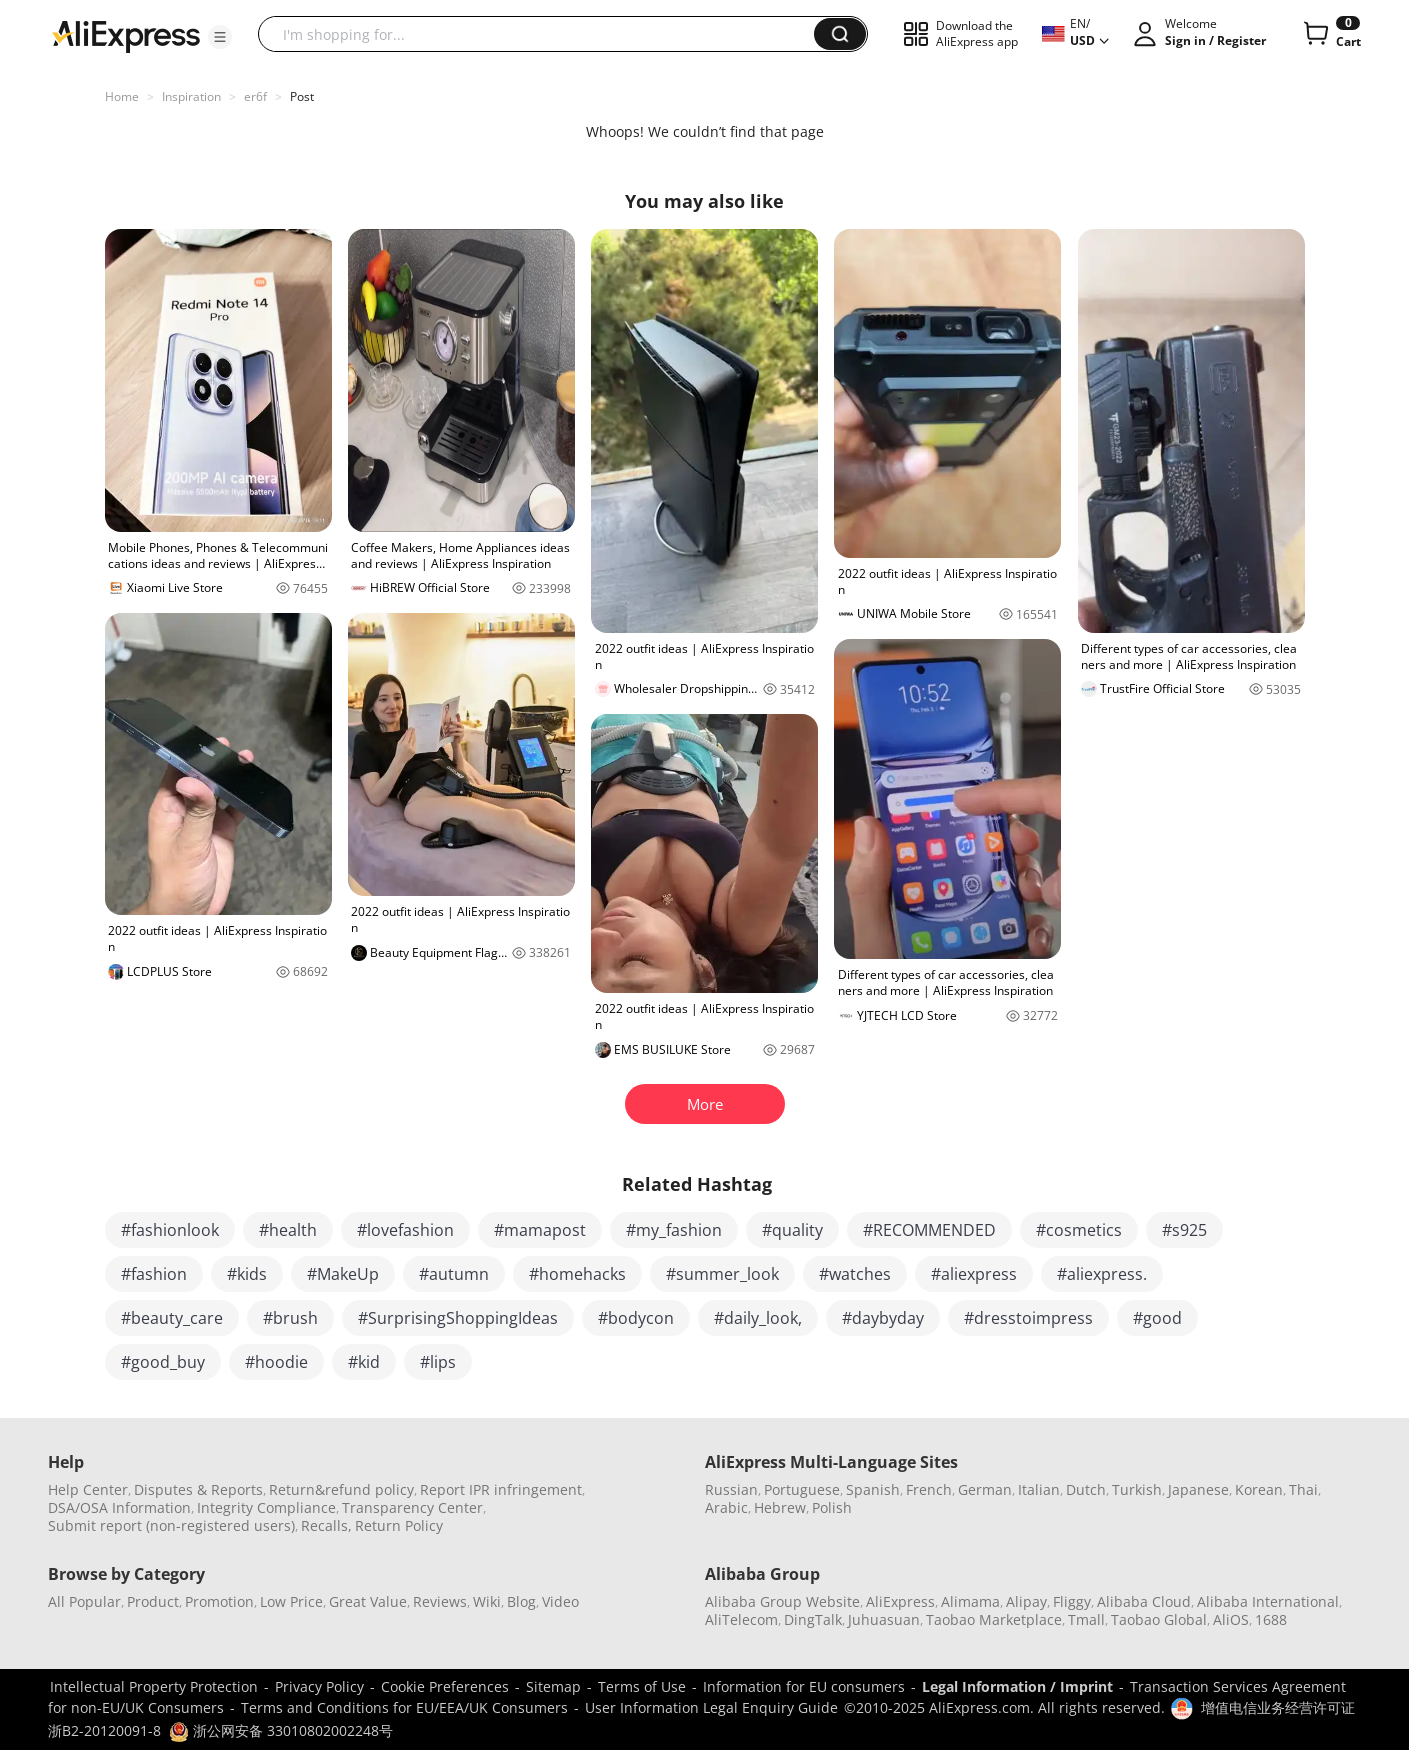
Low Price (291, 1601)
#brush (290, 1318)
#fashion (154, 1274)
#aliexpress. (1102, 1274)
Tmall (1086, 1619)
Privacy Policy (319, 1686)
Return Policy (399, 1525)
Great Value (368, 1601)
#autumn (454, 1274)
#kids (247, 1274)
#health (288, 1230)
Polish (832, 1507)
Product (153, 1601)
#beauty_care (172, 1318)
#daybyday (883, 1318)
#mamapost (540, 1230)
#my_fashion (674, 1230)
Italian (1039, 1489)
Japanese (1198, 1489)
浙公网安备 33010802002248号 (281, 1730)
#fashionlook (170, 1230)
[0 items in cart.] (1330, 34)
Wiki (487, 1601)
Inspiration (191, 96)
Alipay (1026, 1601)
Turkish (1137, 1489)
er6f (255, 96)
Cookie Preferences (445, 1686)
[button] (220, 37)
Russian (731, 1489)
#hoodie (276, 1362)
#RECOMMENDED (929, 1230)
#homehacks (577, 1274)
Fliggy (1072, 1601)
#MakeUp (343, 1274)
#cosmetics (1079, 1230)
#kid (364, 1362)
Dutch (1086, 1489)
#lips (438, 1362)
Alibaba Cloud (1144, 1601)
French (929, 1489)
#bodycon (636, 1318)
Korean (1259, 1489)
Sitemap (553, 1686)
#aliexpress (974, 1274)
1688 (1271, 1619)
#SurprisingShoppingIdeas (458, 1318)
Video (560, 1601)
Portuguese (802, 1489)
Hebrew (780, 1507)
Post (302, 96)
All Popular (84, 1601)
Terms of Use (642, 1686)
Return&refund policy (341, 1489)
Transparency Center (412, 1507)
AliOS (1231, 1619)
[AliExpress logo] (126, 35)
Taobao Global (1159, 1619)
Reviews (440, 1601)
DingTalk (813, 1619)
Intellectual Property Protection (154, 1686)
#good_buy (163, 1362)
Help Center (88, 1489)
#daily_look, (758, 1318)
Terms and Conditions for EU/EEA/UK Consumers (404, 1707)
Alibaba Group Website (782, 1601)
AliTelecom (741, 1619)
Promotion (219, 1601)
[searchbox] (543, 34)
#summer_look (722, 1274)
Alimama (970, 1601)
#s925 (1184, 1230)
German (985, 1489)
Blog (521, 1601)
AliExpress (900, 1601)
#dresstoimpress (1028, 1318)
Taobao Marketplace (994, 1619)
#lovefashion (405, 1230)
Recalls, (326, 1525)
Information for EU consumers (804, 1686)
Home (122, 96)
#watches (855, 1274)
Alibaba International (1268, 1601)
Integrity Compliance (266, 1507)
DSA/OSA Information (119, 1507)
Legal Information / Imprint (1017, 1686)
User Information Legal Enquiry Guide (711, 1707)
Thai (1303, 1489)
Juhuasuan (884, 1619)
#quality (792, 1230)
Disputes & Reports (198, 1489)
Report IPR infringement (501, 1489)
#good (1157, 1318)
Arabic (726, 1507)
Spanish (873, 1489)
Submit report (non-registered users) (171, 1525)
